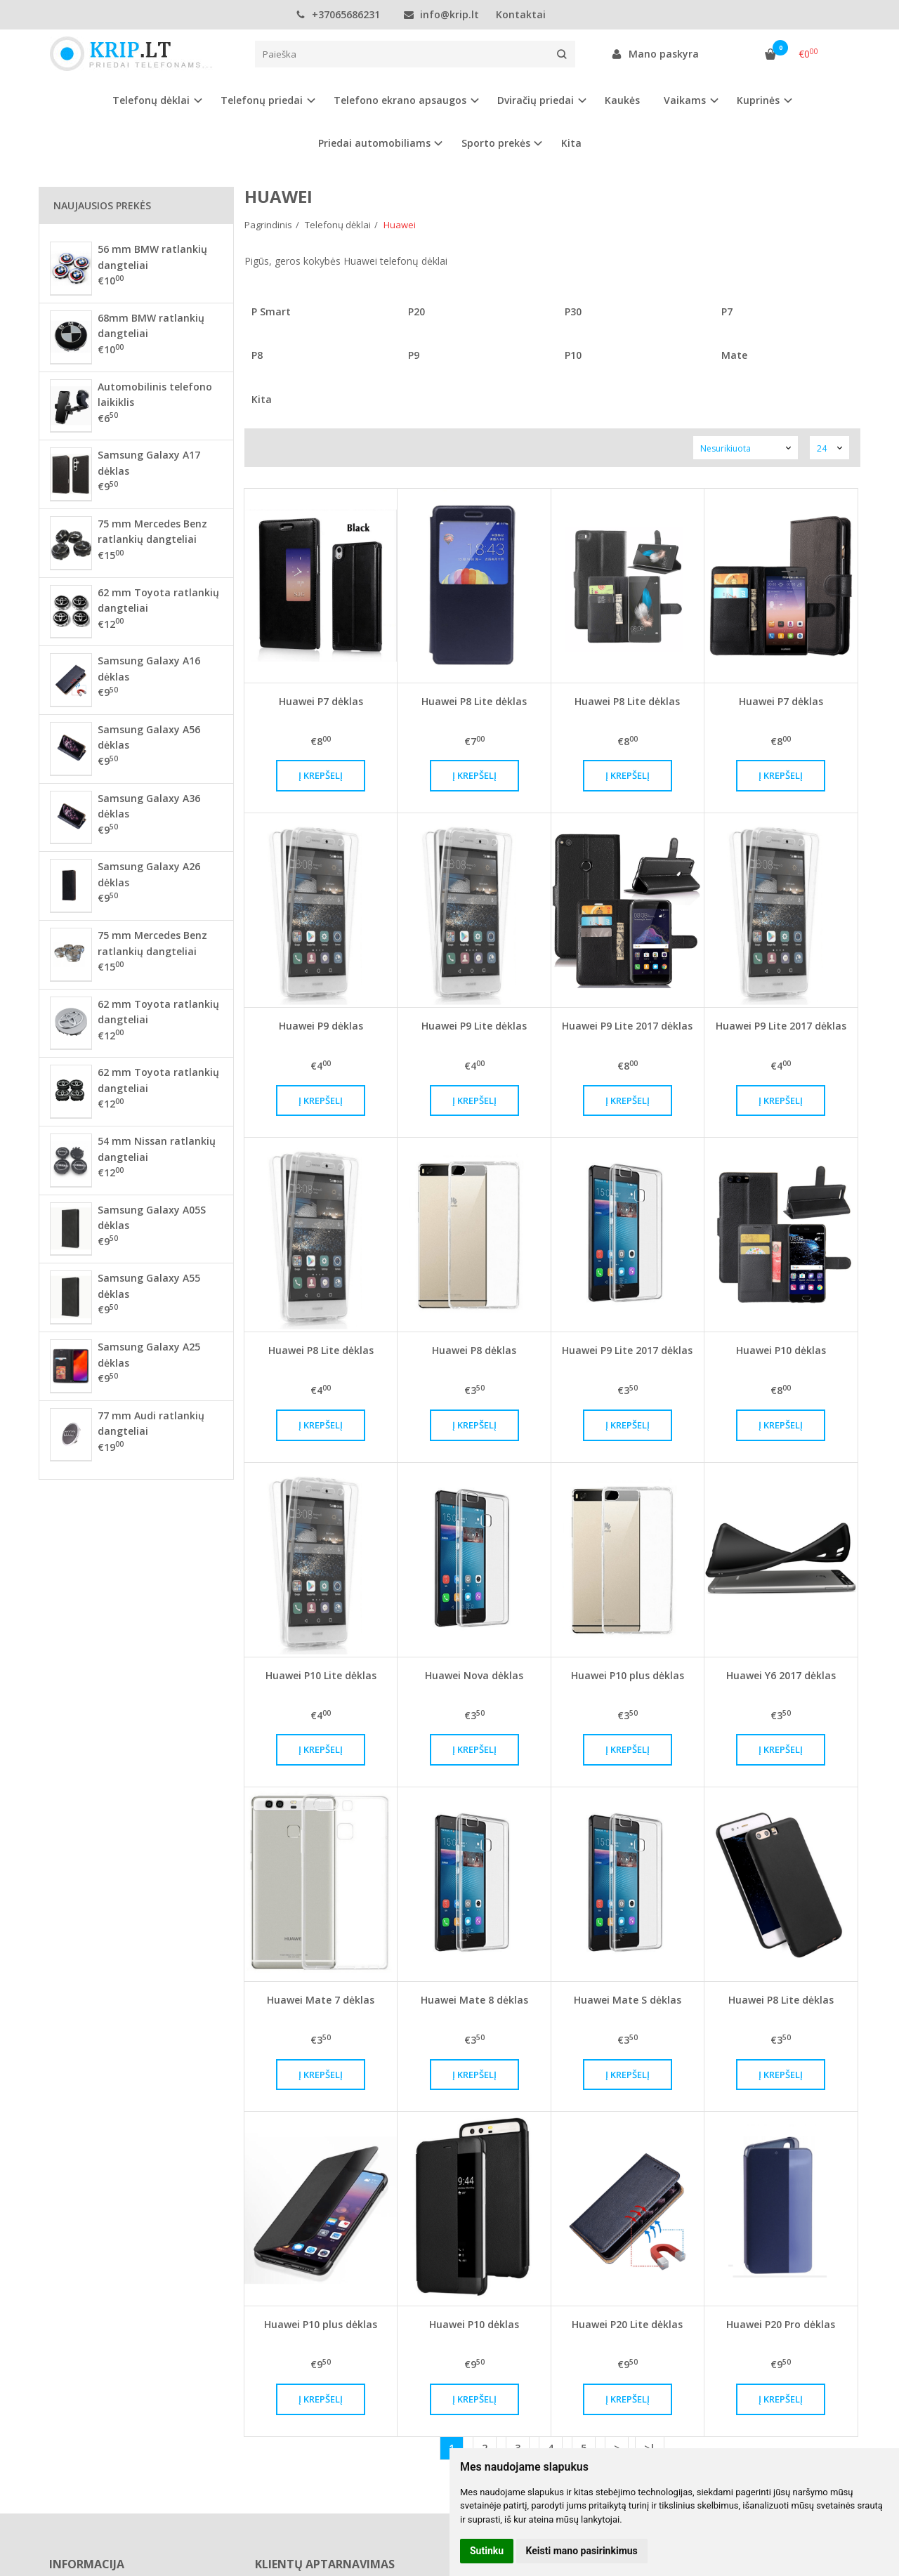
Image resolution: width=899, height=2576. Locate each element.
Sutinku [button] (487, 2550)
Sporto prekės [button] (495, 143)
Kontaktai (521, 14)
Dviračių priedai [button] (535, 100)
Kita (571, 143)
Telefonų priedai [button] (262, 100)
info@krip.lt (441, 14)
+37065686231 (338, 14)
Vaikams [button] (685, 100)
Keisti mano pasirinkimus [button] (582, 2550)
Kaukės (622, 100)
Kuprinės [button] (758, 100)
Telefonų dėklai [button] (151, 100)
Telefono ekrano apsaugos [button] (400, 100)
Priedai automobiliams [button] (374, 143)
